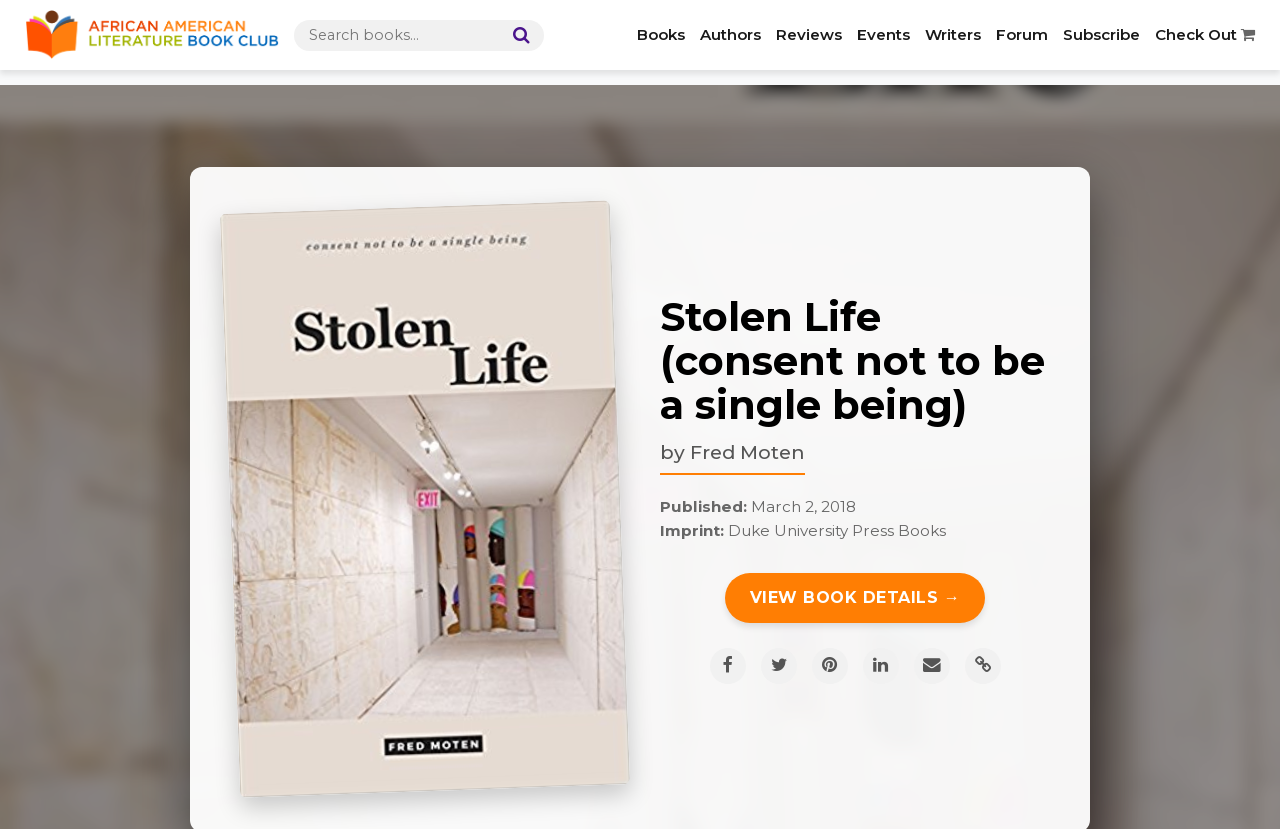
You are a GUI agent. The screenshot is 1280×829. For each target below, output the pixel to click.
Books (661, 34)
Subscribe (1101, 34)
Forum (1022, 34)
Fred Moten (747, 452)
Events (883, 34)
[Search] (517, 35)
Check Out (1205, 34)
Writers (953, 34)
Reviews (809, 34)
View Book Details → (855, 597)
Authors (730, 34)
